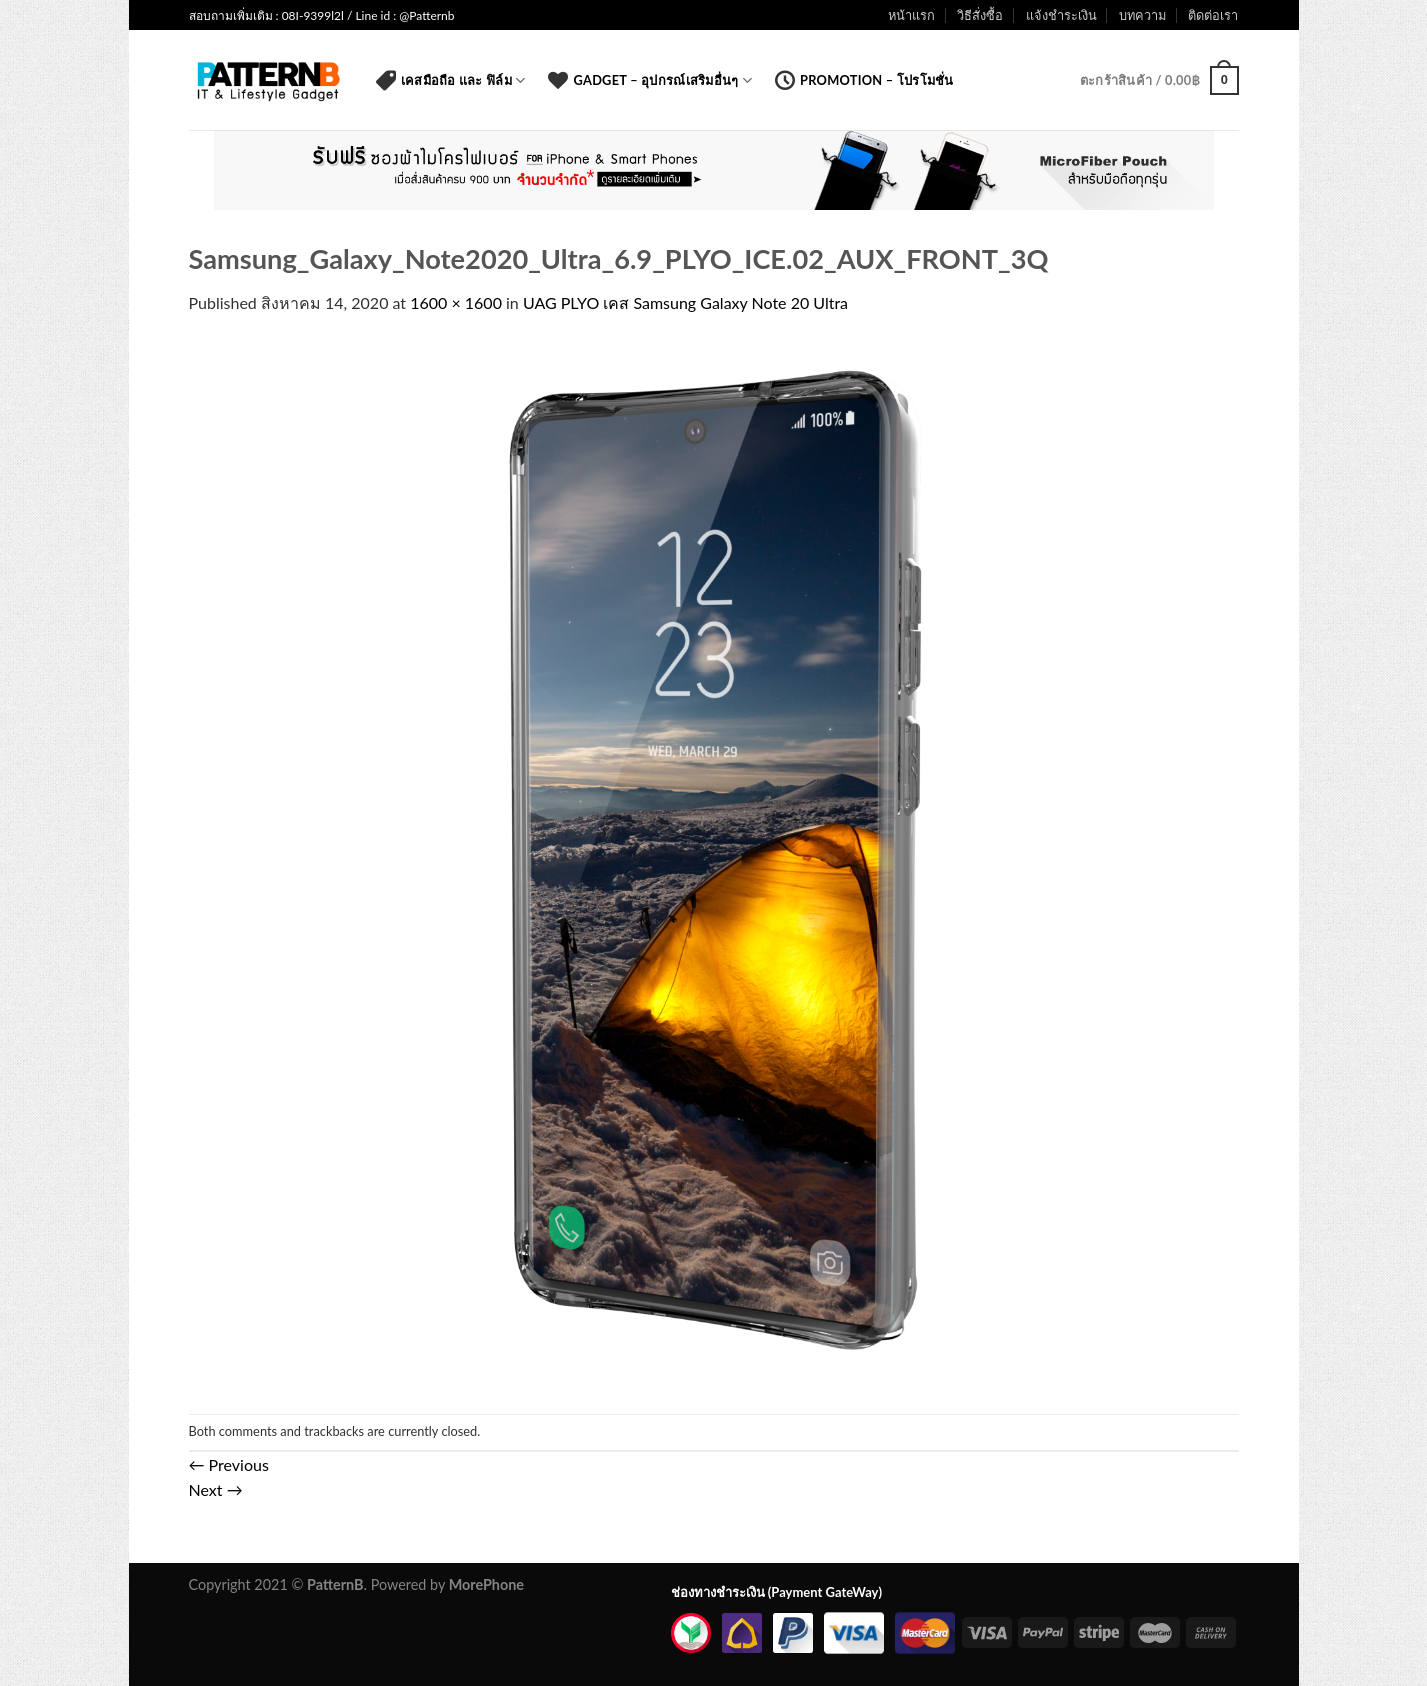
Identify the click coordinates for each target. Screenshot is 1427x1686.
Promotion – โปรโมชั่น (864, 80)
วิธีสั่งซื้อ (980, 15)
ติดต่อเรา (1213, 15)
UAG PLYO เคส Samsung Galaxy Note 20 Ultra (685, 302)
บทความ (1142, 15)
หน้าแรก (911, 15)
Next (216, 1489)
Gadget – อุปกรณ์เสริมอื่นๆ (649, 80)
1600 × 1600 (456, 302)
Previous (229, 1464)
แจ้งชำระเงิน (1061, 15)
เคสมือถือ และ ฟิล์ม (451, 80)
